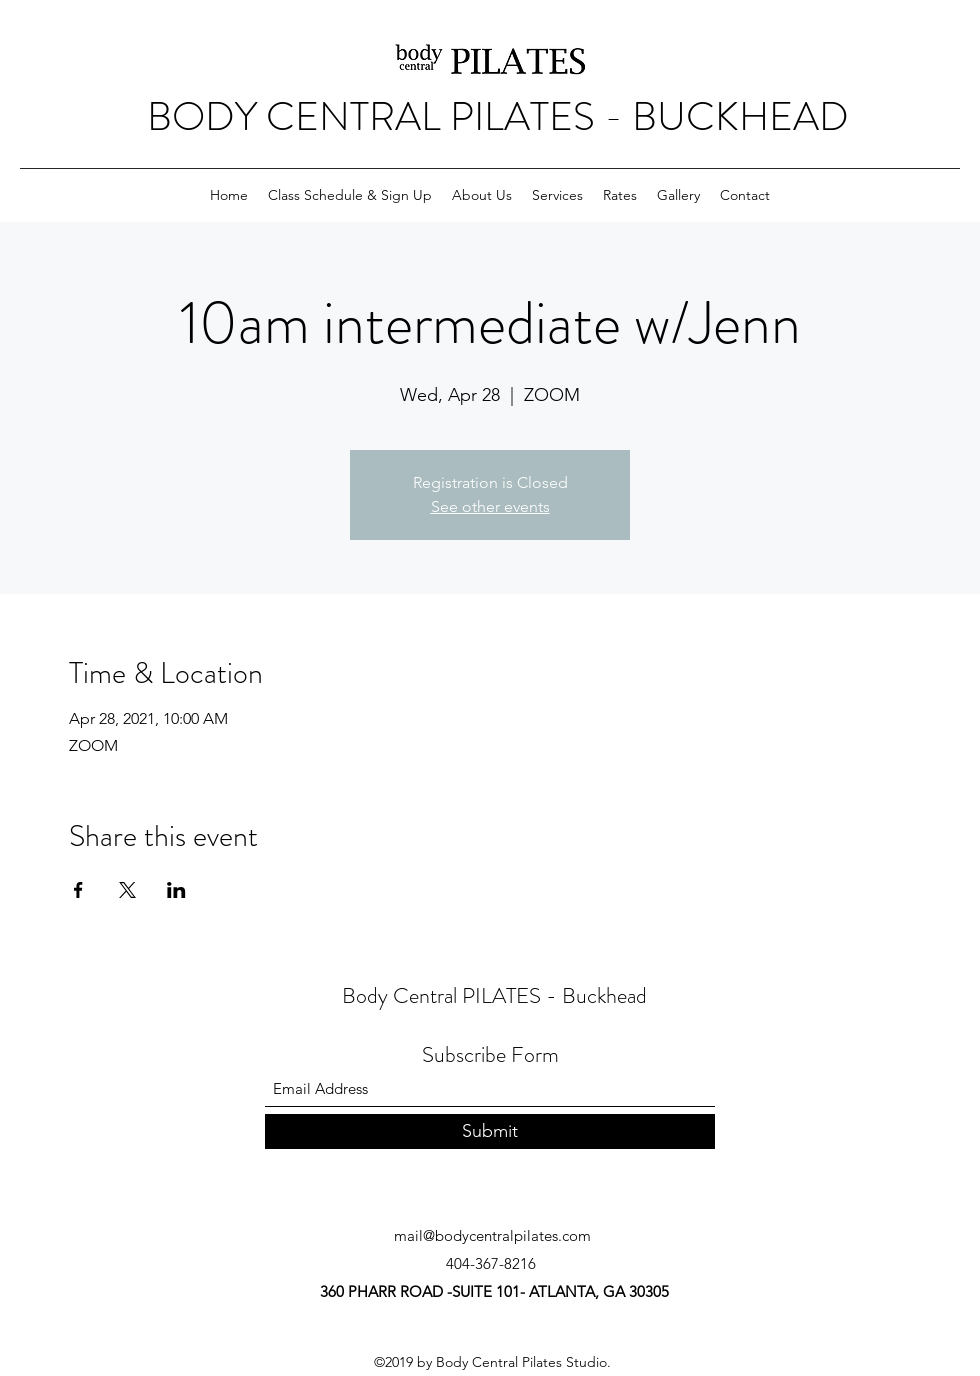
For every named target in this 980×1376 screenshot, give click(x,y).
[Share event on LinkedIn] (176, 890)
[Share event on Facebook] (78, 890)
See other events (490, 506)
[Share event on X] (127, 890)
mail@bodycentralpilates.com (492, 1235)
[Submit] (490, 1131)
